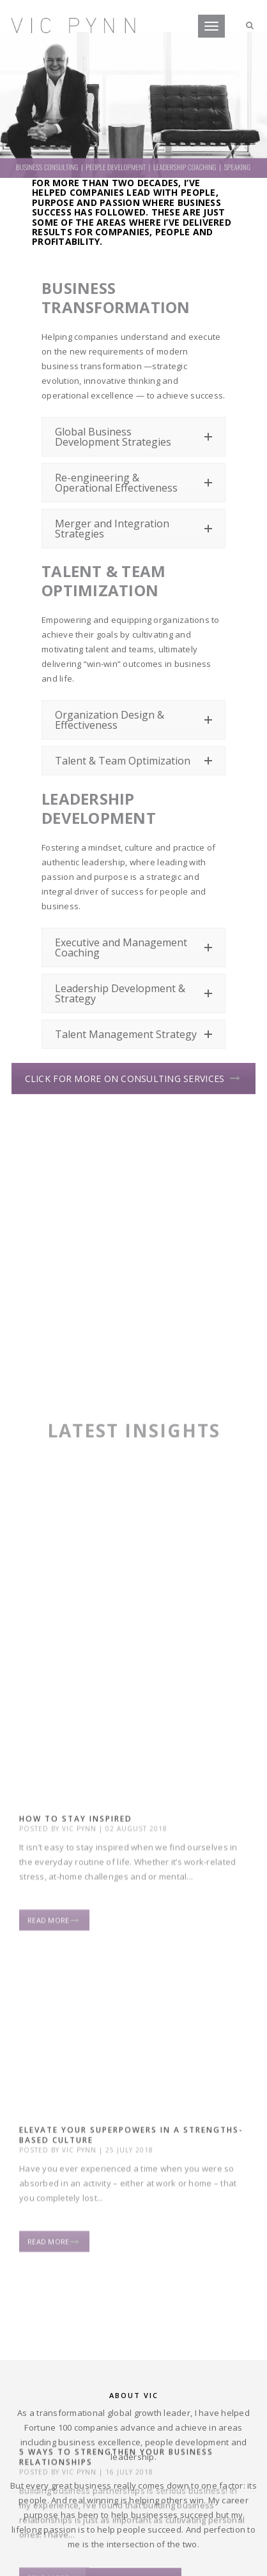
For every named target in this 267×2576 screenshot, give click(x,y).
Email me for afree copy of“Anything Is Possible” (134, 2239)
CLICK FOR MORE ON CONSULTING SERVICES (133, 1078)
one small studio (124, 2560)
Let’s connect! (134, 2441)
